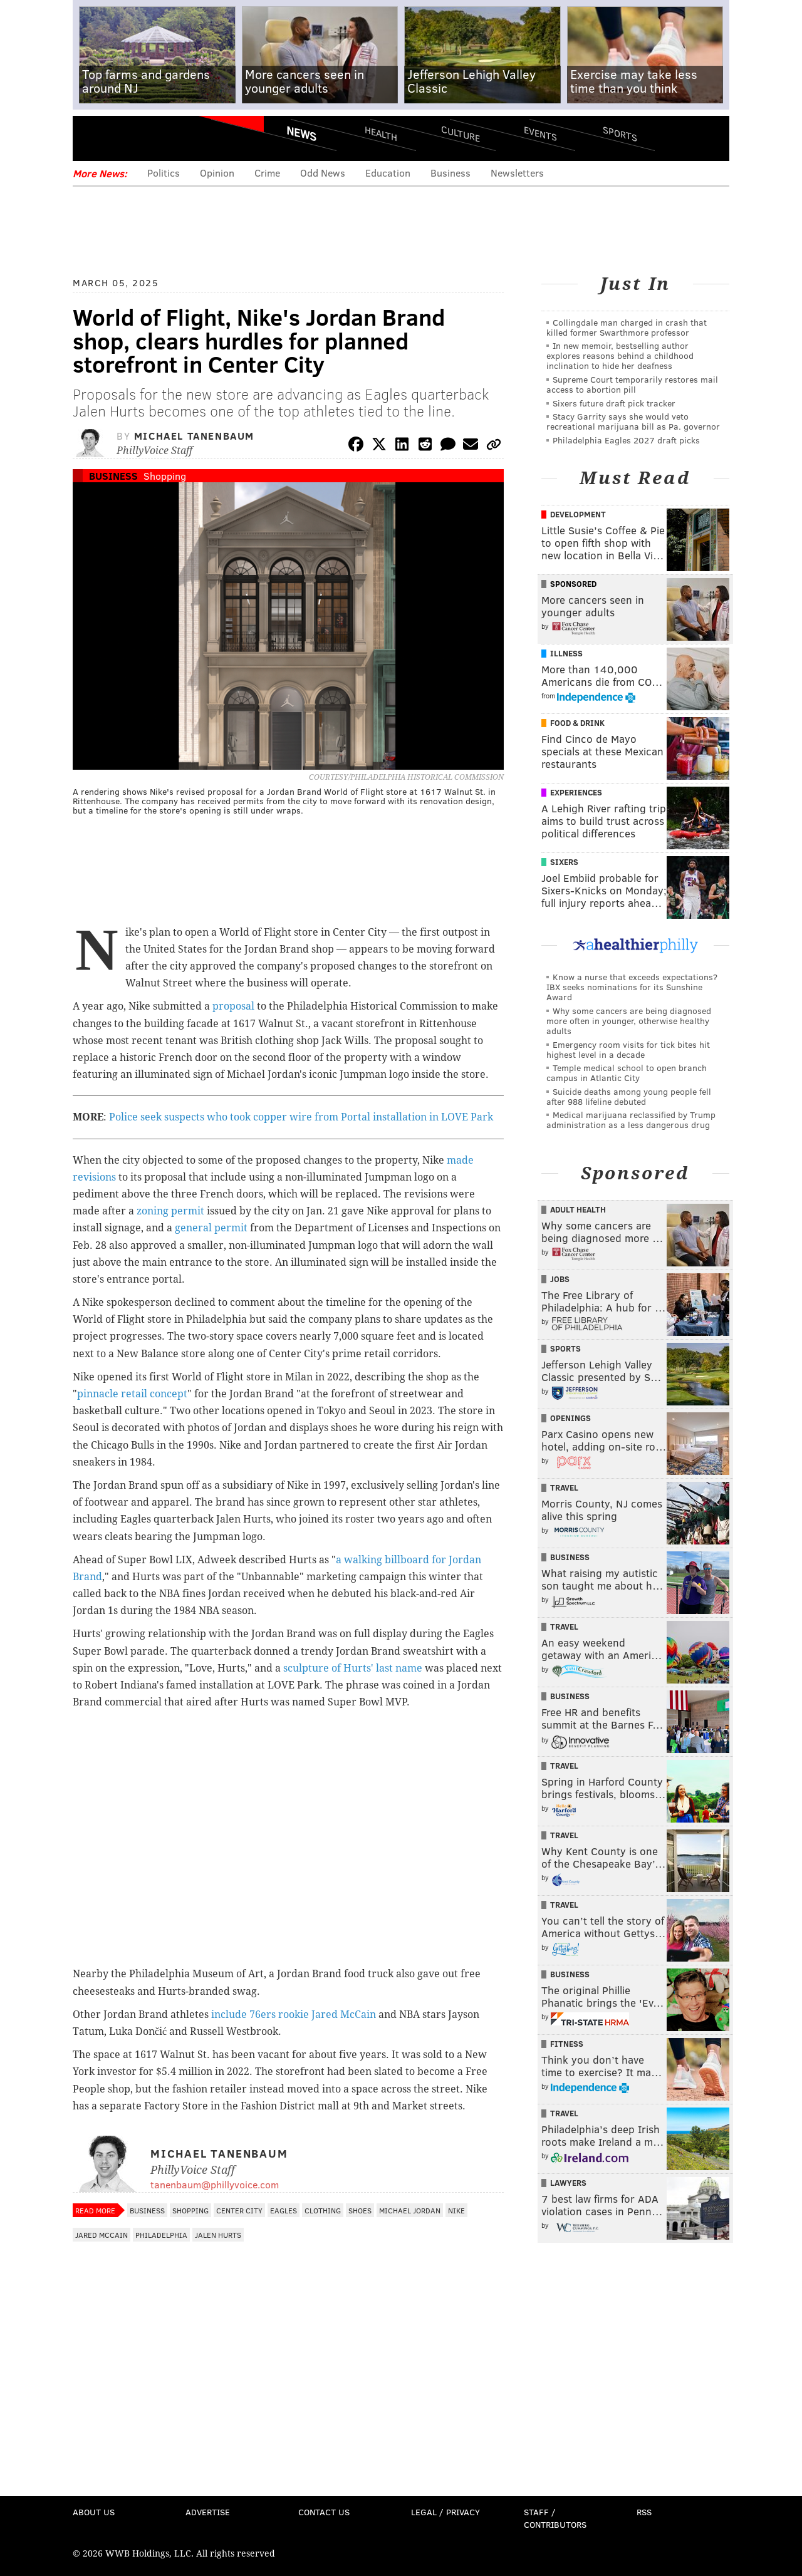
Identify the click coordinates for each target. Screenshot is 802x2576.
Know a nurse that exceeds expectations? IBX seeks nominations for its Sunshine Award (631, 987)
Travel (564, 1487)
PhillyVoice (159, 138)
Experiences (576, 792)
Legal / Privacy (445, 2512)
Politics (163, 172)
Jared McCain (101, 2235)
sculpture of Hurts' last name (352, 1668)
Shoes (360, 2210)
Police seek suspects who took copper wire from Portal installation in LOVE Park (301, 1117)
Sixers (564, 861)
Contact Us (324, 2512)
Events (540, 133)
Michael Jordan (409, 2210)
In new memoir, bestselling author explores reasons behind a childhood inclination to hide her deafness (620, 355)
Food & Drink (577, 722)
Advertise (207, 2512)
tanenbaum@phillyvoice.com (214, 2184)
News (301, 133)
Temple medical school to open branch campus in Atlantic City (626, 1073)
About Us (94, 2512)
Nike (456, 2210)
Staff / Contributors (555, 2518)
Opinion (217, 172)
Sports (620, 133)
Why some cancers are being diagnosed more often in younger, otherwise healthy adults (628, 1021)
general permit (211, 1228)
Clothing (323, 2210)
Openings (570, 1418)
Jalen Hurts (218, 2235)
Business (450, 172)
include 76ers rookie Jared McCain (293, 2014)
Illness (566, 653)
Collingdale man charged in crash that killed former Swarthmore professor (626, 327)
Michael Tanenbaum (194, 435)
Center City (239, 2210)
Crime (267, 172)
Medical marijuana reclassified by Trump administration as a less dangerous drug (631, 1119)
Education (387, 172)
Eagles (283, 2210)
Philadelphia (161, 2235)
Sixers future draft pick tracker (614, 403)
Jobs (560, 1279)
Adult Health (578, 1209)
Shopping (164, 475)
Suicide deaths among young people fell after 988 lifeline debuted (628, 1096)
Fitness (566, 2043)
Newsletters (517, 172)
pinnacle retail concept (132, 1394)
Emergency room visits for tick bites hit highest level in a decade (628, 1049)
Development (578, 514)
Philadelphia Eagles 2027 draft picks (626, 440)
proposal (233, 1006)
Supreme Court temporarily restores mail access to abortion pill (632, 384)
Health (381, 133)
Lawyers (568, 2182)
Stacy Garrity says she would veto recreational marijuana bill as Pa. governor (633, 421)
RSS (644, 2512)
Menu (93, 138)
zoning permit (170, 1211)
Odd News (322, 172)
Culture (460, 133)
